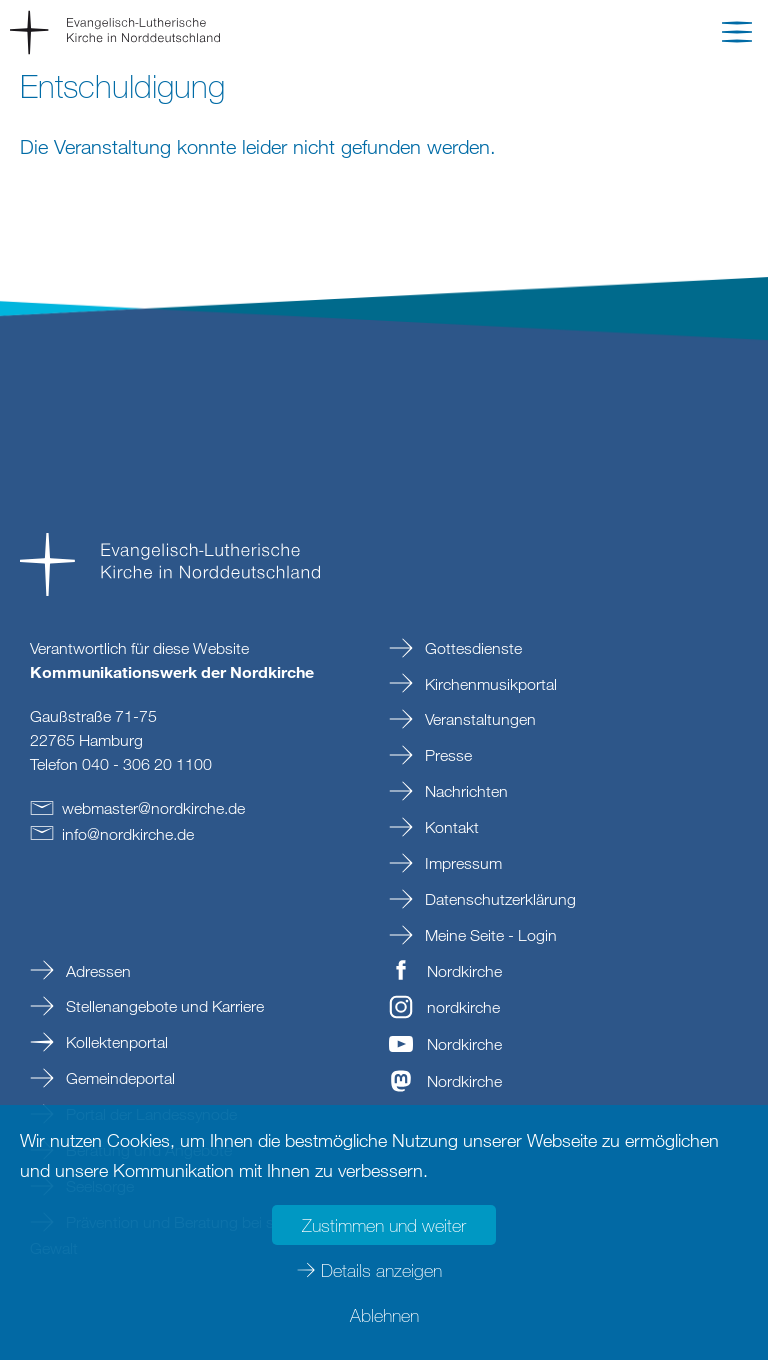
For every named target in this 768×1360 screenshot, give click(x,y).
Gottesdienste (471, 648)
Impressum (461, 863)
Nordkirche (464, 971)
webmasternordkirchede (153, 808)
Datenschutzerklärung (498, 899)
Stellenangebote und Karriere (163, 1006)
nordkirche (463, 1007)
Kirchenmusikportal (489, 684)
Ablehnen (384, 1315)
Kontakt (450, 827)
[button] (737, 36)
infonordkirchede (128, 834)
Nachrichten (464, 791)
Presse (446, 755)
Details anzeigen (381, 1270)
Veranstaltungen (478, 719)
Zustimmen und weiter (384, 1225)
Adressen (96, 971)
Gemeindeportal (118, 1078)
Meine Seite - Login (489, 935)
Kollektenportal (115, 1042)
